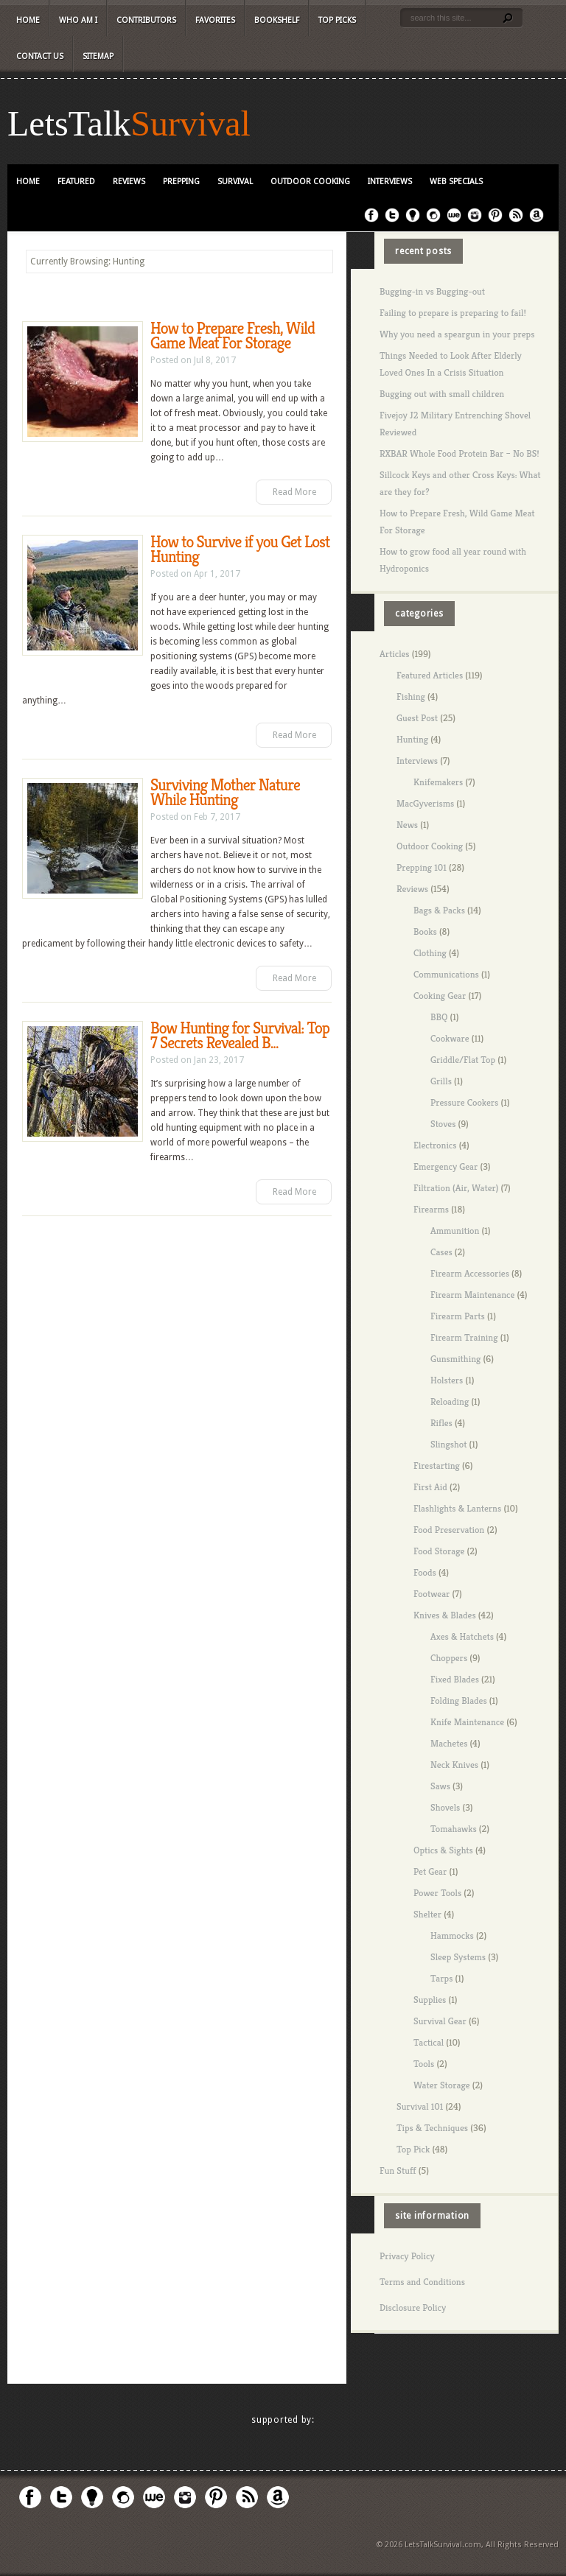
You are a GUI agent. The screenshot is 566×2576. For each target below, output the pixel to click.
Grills (441, 1081)
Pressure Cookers (464, 1102)
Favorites (215, 20)
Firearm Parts (457, 1316)
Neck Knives (454, 1764)
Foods (424, 1572)
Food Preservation (448, 1529)
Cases (441, 1252)
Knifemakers (438, 782)
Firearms (431, 1209)
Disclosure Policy (413, 2307)
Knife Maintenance (467, 1722)
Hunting (412, 739)
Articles (395, 653)
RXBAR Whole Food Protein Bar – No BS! (459, 453)
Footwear (431, 1593)
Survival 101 (419, 2106)
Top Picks (337, 20)
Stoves (442, 1123)
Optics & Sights (443, 1850)
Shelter (427, 1914)
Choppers (448, 1658)
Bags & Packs (439, 910)
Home (28, 20)
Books (425, 931)
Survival (190, 123)
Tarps (441, 1978)
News (407, 824)
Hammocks (452, 1935)
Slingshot (448, 1444)
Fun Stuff (398, 2170)
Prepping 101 (421, 867)
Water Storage (441, 2085)
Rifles (441, 1423)
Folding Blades (458, 1700)
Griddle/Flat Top (462, 1059)
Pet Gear (430, 1871)
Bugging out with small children (442, 393)
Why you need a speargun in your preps (457, 334)
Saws (440, 1786)
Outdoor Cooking (310, 181)
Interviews (390, 181)
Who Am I (78, 20)
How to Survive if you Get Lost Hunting (239, 549)
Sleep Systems (458, 1957)
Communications (446, 974)
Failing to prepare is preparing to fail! (453, 312)
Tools (423, 2063)
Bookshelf (276, 20)
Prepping (181, 181)
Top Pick (413, 2149)
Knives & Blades (444, 1615)
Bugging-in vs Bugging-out (432, 291)
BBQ (438, 1017)
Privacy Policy (407, 2256)
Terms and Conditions (422, 2281)
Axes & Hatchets (462, 1636)
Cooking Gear (439, 995)
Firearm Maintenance (472, 1294)
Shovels (445, 1807)
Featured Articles (429, 675)
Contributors (146, 20)
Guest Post (417, 718)
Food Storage (438, 1551)
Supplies (429, 1999)
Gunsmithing (455, 1358)
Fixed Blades (454, 1679)
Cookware (449, 1038)
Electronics (435, 1145)
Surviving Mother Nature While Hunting (225, 792)
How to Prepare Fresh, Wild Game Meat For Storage (232, 335)
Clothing (430, 953)
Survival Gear (440, 2021)
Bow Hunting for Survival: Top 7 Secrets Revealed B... (239, 1035)
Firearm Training (464, 1337)
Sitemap (98, 56)
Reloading (449, 1401)
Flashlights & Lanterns (457, 1508)
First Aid (430, 1487)
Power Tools (437, 1893)
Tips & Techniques (432, 2127)
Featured (76, 181)
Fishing (410, 696)
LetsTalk (68, 123)
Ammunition (454, 1230)
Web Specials (456, 181)
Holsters (446, 1380)
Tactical (428, 2042)
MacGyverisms (425, 803)
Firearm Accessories (469, 1273)
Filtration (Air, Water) (455, 1188)
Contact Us (39, 56)
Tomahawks (453, 1828)
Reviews (129, 181)
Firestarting (436, 1465)
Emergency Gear (445, 1166)
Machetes (448, 1743)
